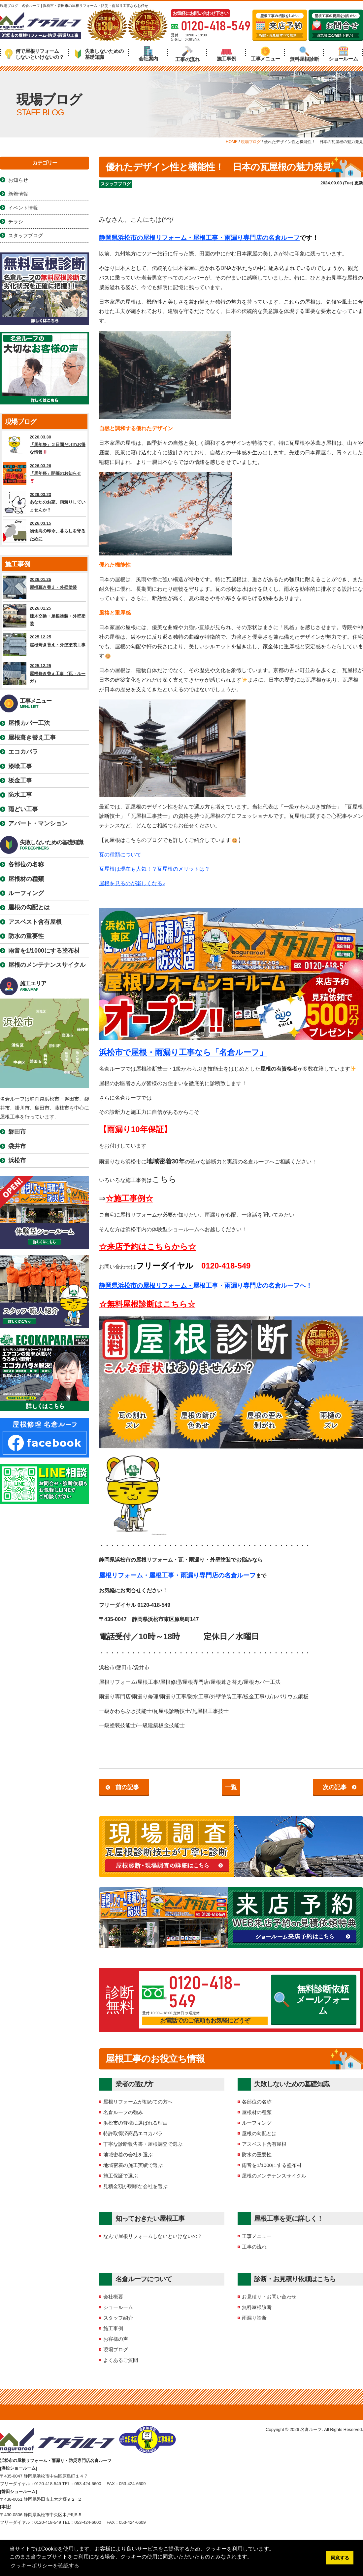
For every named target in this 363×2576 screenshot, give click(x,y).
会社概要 (113, 2296)
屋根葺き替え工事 (32, 737)
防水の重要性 (257, 2154)
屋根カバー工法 (29, 723)
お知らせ (18, 180)
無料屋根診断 (304, 54)
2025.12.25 (44, 644)
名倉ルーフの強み (123, 2112)
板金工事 (20, 780)
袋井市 (17, 1146)
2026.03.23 (44, 502)
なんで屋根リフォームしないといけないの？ (152, 2236)
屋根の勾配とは (259, 2133)
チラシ (15, 221)
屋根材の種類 (257, 2112)
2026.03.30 (44, 444)
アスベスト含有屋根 (264, 2144)
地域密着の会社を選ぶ (128, 2154)
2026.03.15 (44, 531)
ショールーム (343, 53)
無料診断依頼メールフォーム (311, 2000)
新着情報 (18, 194)
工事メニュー (265, 54)
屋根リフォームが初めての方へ (138, 2101)
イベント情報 (23, 207)
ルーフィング (257, 2123)
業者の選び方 (134, 2084)
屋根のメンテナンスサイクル (274, 2175)
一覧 (231, 1787)
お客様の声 (115, 2339)
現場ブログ (115, 2349)
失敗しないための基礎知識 (99, 54)
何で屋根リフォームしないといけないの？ (34, 54)
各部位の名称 (257, 2101)
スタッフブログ (116, 183)
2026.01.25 (44, 587)
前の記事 (127, 1787)
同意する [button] (340, 2557)
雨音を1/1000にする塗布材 (272, 2165)
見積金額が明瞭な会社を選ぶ (135, 2186)
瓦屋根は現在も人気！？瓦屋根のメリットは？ (154, 869)
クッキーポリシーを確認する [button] (45, 2565)
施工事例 (226, 54)
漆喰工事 (20, 766)
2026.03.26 (44, 473)
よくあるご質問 (120, 2360)
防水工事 (20, 794)
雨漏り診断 (254, 2318)
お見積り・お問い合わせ (269, 2296)
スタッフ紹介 (118, 2318)
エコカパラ (23, 751)
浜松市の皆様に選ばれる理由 (135, 2123)
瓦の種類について (120, 854)
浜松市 (17, 1160)
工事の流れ (187, 54)
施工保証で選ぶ (120, 2175)
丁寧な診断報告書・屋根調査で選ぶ (142, 2144)
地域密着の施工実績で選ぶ (133, 2165)
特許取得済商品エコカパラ (133, 2133)
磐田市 (17, 1131)
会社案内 (148, 53)
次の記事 (334, 1787)
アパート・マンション (38, 823)
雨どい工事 (23, 809)
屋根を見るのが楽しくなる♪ (132, 883)
